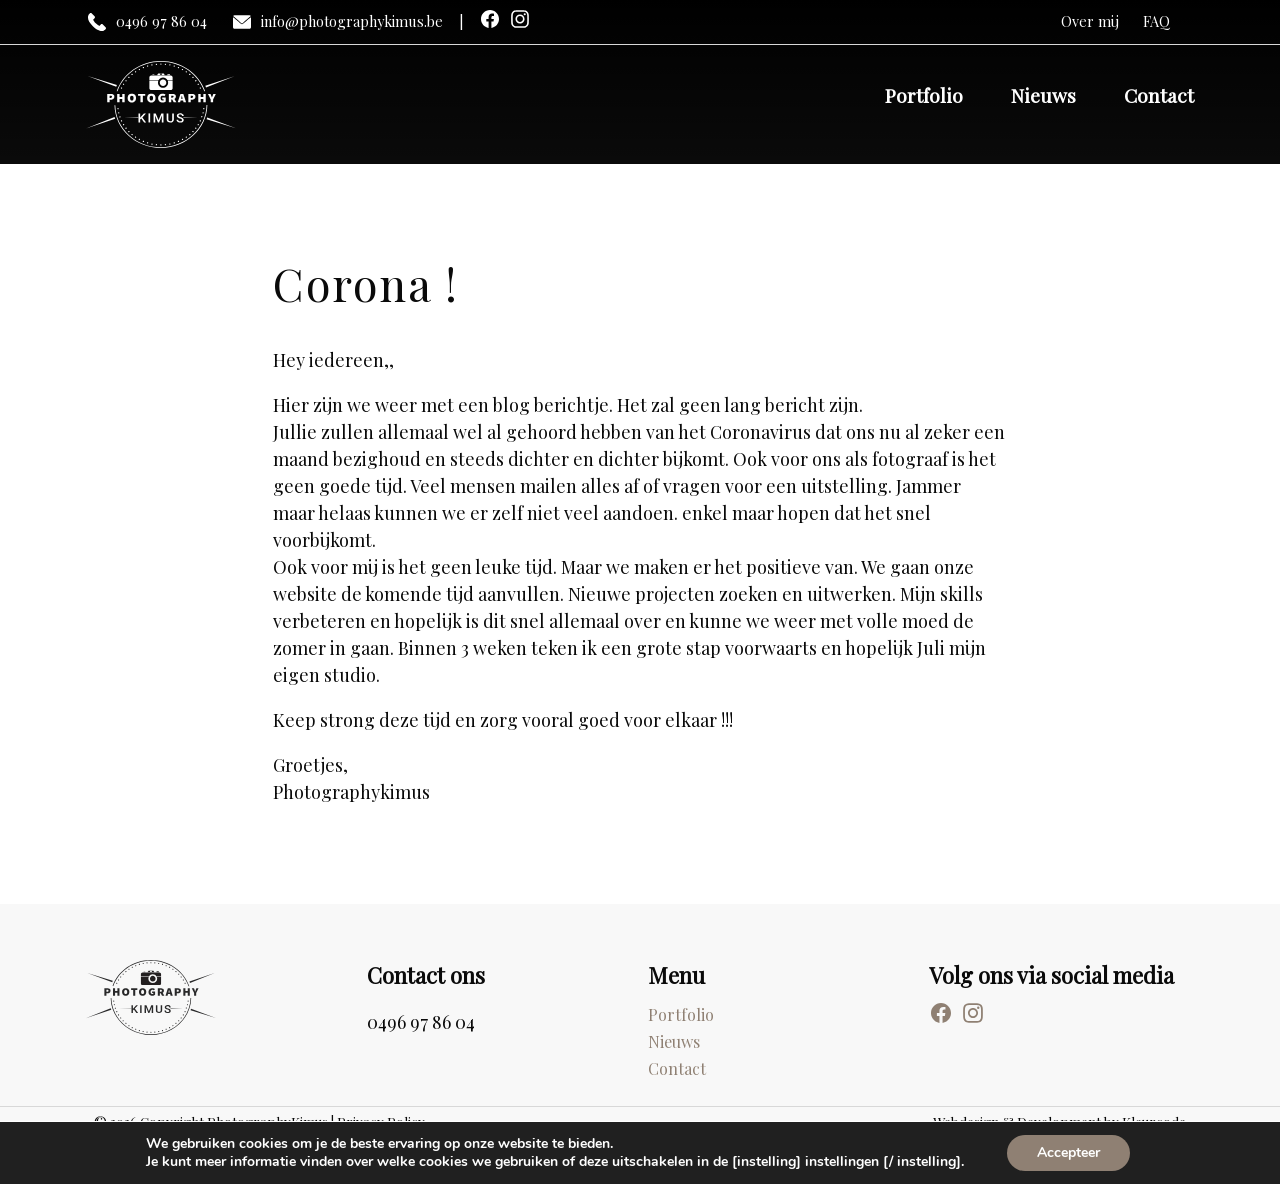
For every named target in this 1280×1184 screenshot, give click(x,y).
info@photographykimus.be (337, 22)
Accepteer (1068, 1152)
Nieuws (1043, 95)
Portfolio (924, 95)
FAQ (1156, 21)
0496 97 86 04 (146, 22)
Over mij (1090, 21)
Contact (1159, 95)
